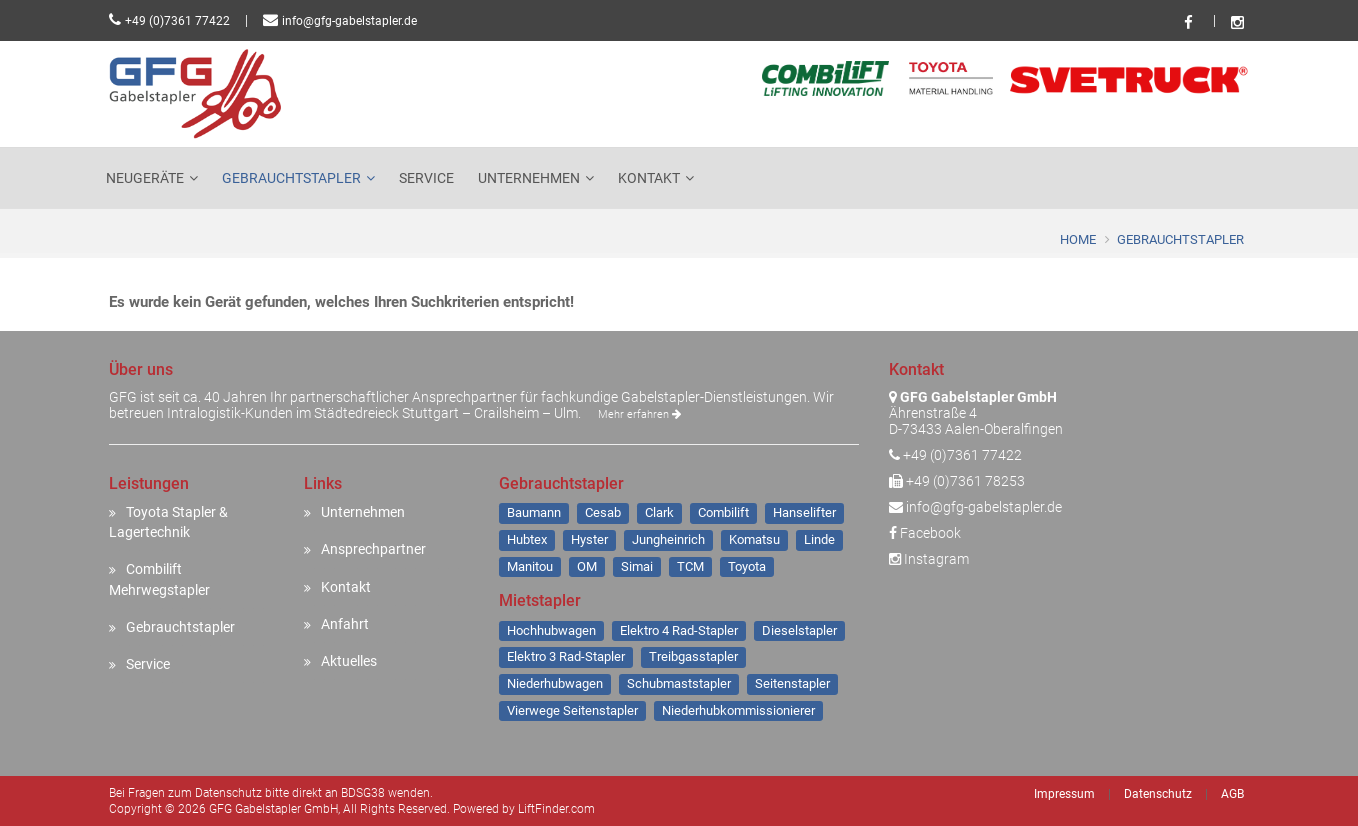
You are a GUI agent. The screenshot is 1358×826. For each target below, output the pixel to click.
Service (426, 178)
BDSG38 (363, 793)
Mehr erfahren (639, 414)
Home (1078, 239)
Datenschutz (1158, 794)
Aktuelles (349, 661)
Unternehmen (529, 178)
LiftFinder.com (556, 809)
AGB (1232, 794)
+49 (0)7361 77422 (177, 21)
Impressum (1064, 794)
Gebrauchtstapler (291, 178)
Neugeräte (145, 178)
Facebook (925, 533)
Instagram (929, 559)
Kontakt (649, 178)
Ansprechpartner (373, 549)
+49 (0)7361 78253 (965, 481)
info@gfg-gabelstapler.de (349, 21)
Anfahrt (345, 624)
